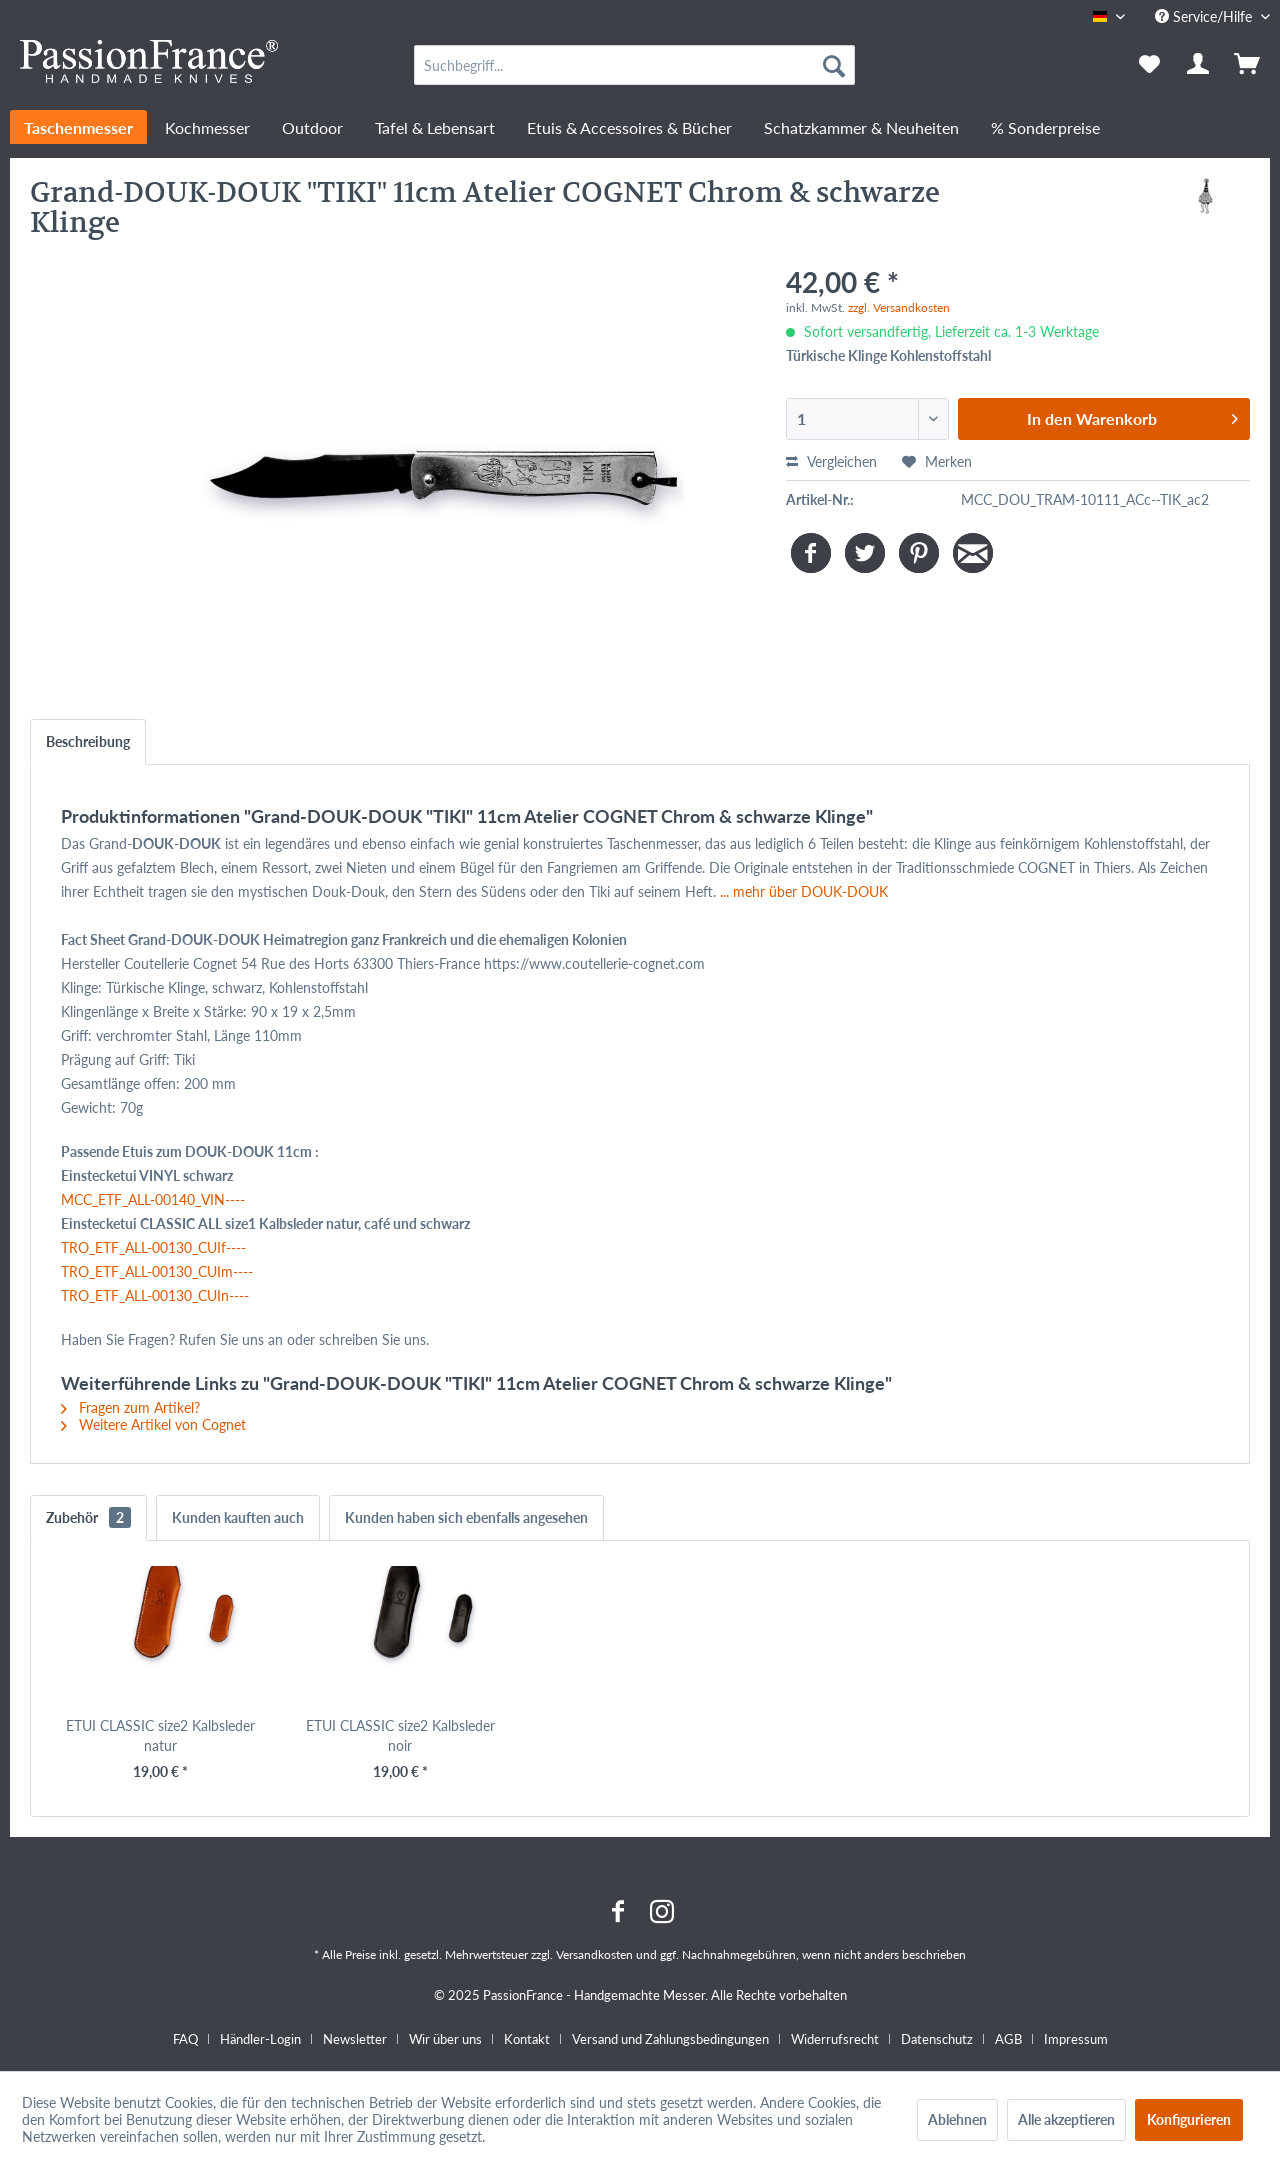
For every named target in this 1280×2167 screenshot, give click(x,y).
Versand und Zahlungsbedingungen (670, 2039)
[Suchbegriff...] (634, 65)
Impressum (1076, 2039)
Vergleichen (831, 461)
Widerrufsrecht (835, 2039)
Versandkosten (594, 1954)
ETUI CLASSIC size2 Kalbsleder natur (160, 1735)
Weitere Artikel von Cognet (153, 1424)
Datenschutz (937, 2039)
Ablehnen (957, 2119)
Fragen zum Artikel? (130, 1407)
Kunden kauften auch (238, 1517)
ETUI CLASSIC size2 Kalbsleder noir (400, 1735)
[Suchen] (834, 65)
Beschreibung (88, 741)
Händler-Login (260, 2039)
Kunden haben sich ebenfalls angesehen (466, 1517)
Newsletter (355, 2039)
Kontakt (527, 2039)
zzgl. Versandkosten (899, 307)
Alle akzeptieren (1066, 2119)
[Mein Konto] (1199, 65)
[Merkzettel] (1149, 65)
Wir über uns (445, 2039)
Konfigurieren (1189, 2119)
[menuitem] (634, 65)
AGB (1008, 2039)
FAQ (185, 2039)
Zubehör (88, 1517)
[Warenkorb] (1249, 65)
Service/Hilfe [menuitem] (1205, 16)
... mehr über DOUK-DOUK (804, 891)
